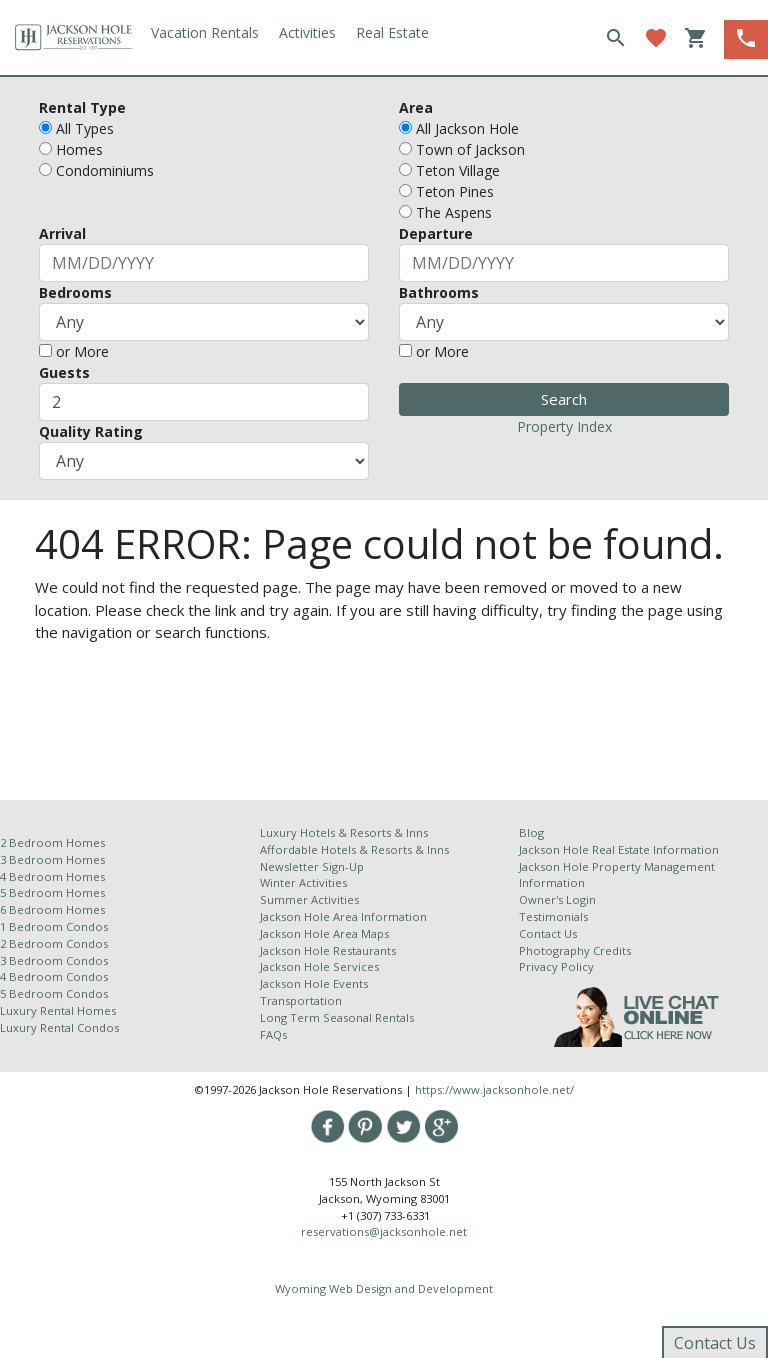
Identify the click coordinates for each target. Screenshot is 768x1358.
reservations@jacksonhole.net (384, 1231)
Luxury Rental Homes (58, 1010)
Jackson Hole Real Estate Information (619, 849)
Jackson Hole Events (314, 983)
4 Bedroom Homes (52, 876)
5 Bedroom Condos (54, 993)
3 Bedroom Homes (52, 859)
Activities (307, 32)
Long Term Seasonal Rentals (337, 1017)
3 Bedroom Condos (54, 960)
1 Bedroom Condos (54, 926)
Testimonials (553, 916)
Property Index (564, 426)
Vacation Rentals (205, 32)
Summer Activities (309, 899)
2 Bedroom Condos (54, 943)
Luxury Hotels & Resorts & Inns (344, 832)
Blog (531, 832)
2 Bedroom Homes (52, 842)
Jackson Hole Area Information (343, 916)
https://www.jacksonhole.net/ (494, 1089)
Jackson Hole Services (319, 966)
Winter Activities (303, 882)
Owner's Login (557, 899)
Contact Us (548, 933)
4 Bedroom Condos (54, 976)
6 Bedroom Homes (54, 909)
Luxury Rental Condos (59, 1027)
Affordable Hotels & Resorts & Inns (354, 849)
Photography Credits (575, 950)
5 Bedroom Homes (52, 892)
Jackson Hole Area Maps (324, 933)
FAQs (273, 1034)
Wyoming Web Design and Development (384, 1288)
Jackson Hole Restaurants (328, 950)
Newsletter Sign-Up (312, 866)
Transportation (301, 1000)
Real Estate (392, 32)
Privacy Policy (556, 966)
